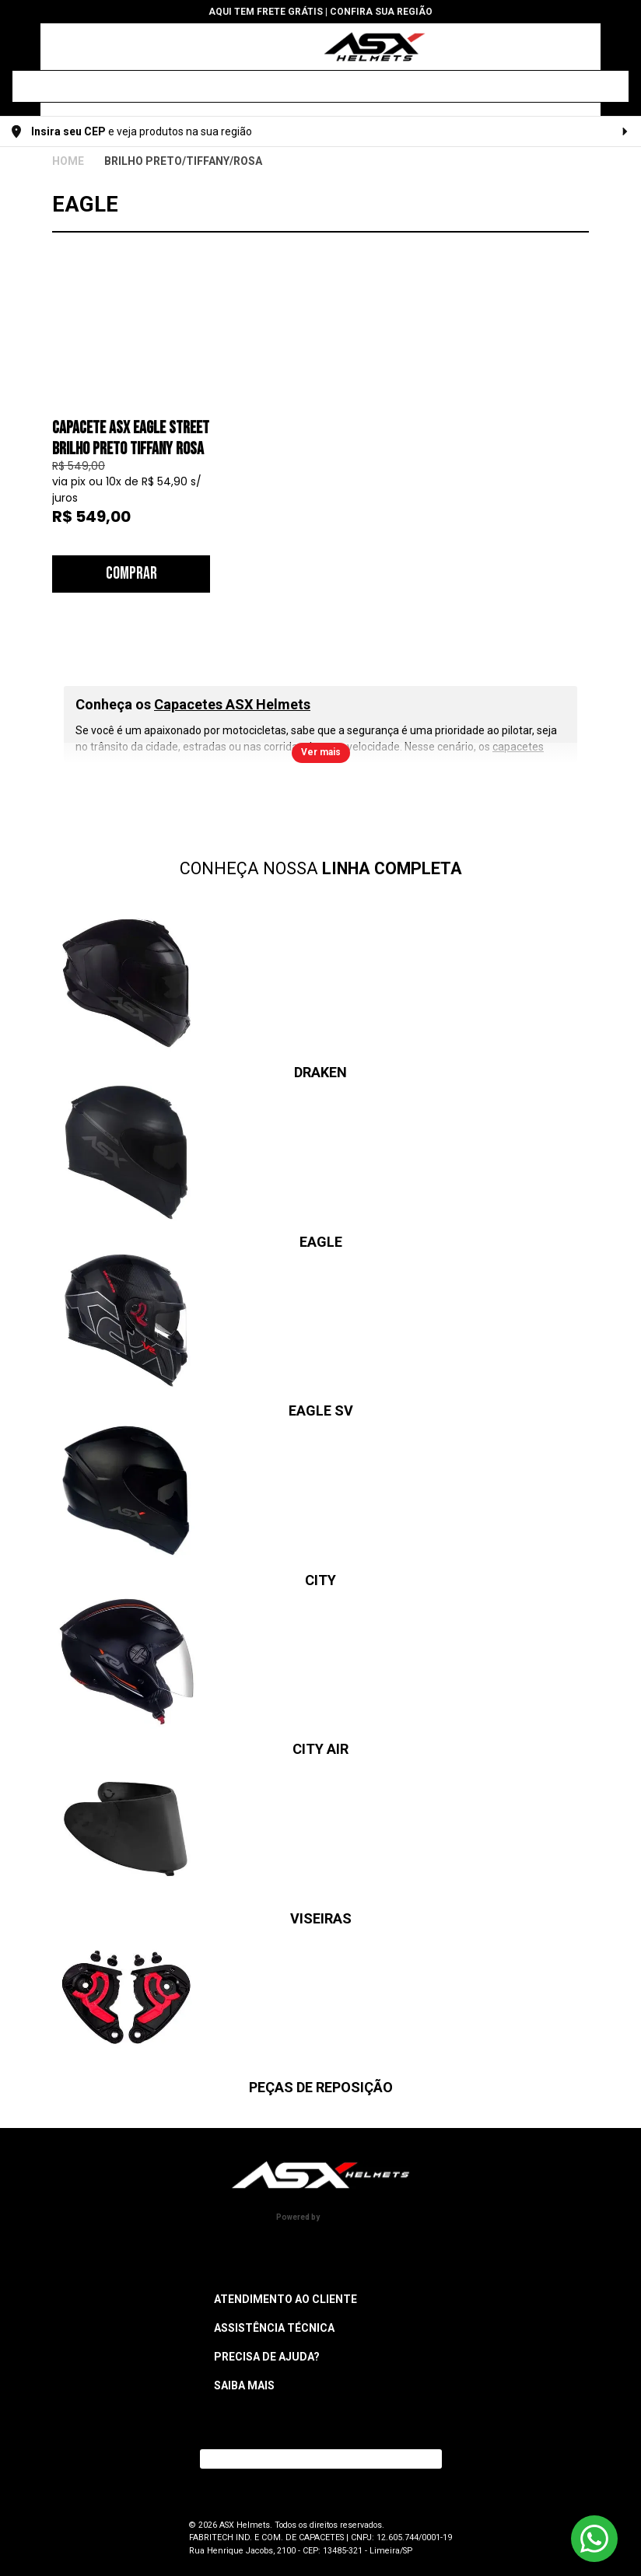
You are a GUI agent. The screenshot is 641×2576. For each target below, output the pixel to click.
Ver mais (321, 752)
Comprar (131, 573)
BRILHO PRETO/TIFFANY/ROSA (183, 161)
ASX (68, 161)
